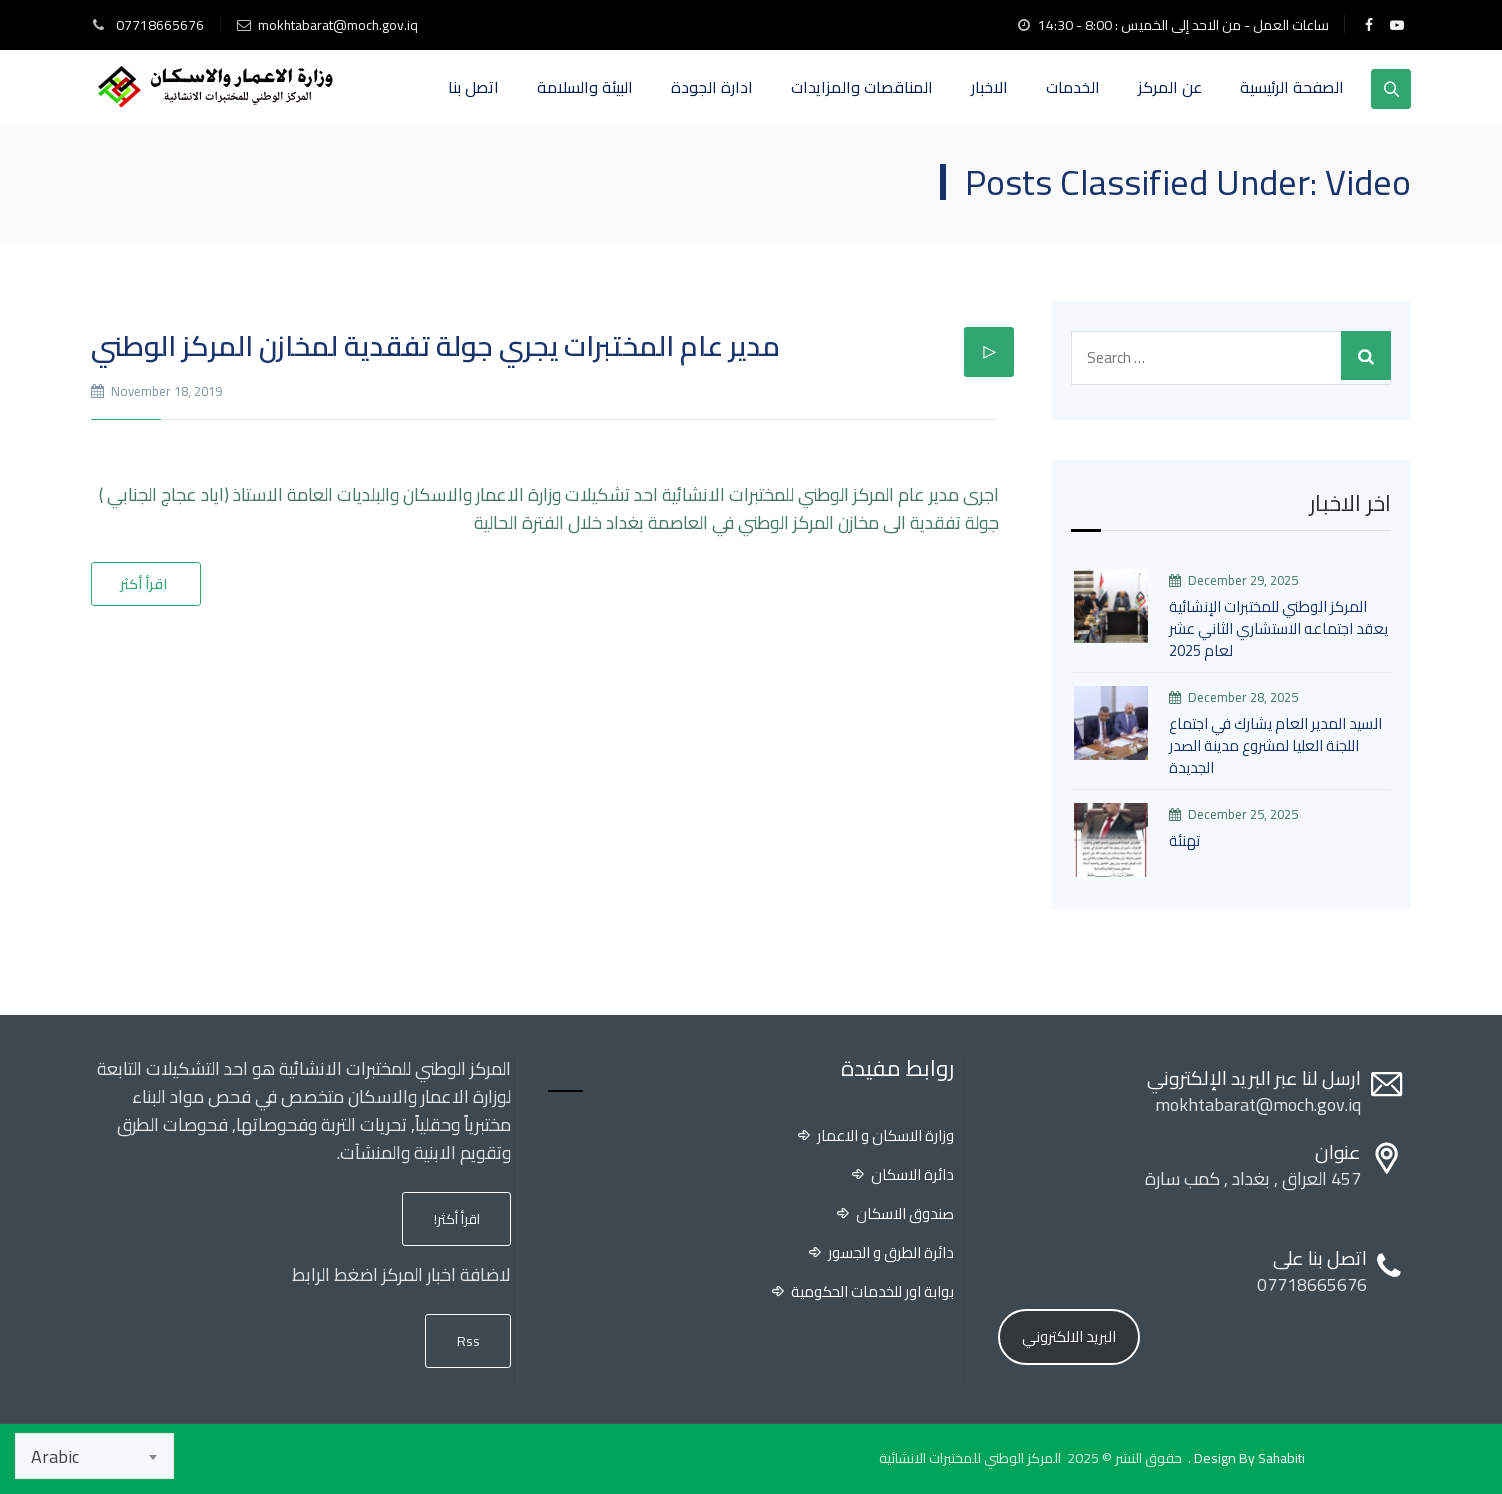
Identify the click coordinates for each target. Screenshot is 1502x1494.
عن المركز (1170, 87)
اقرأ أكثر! (457, 1219)
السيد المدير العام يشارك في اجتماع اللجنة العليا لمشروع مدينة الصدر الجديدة (1275, 746)
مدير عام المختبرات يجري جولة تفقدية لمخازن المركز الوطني (435, 346)
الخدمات (1073, 87)
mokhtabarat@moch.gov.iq (338, 25)
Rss (468, 1341)
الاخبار (989, 87)
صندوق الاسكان (905, 1214)
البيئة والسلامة (585, 87)
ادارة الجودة (712, 87)
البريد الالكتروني (1069, 1336)
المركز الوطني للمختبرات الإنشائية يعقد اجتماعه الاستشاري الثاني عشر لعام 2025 (1278, 629)
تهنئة (1184, 841)
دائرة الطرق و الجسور (891, 1253)
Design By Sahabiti (1249, 1458)
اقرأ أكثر (143, 584)
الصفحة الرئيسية (1292, 87)
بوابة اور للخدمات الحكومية (872, 1292)
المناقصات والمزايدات (862, 87)
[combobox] (94, 1456)
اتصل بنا (473, 87)
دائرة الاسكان (912, 1175)
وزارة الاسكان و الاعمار (885, 1136)
